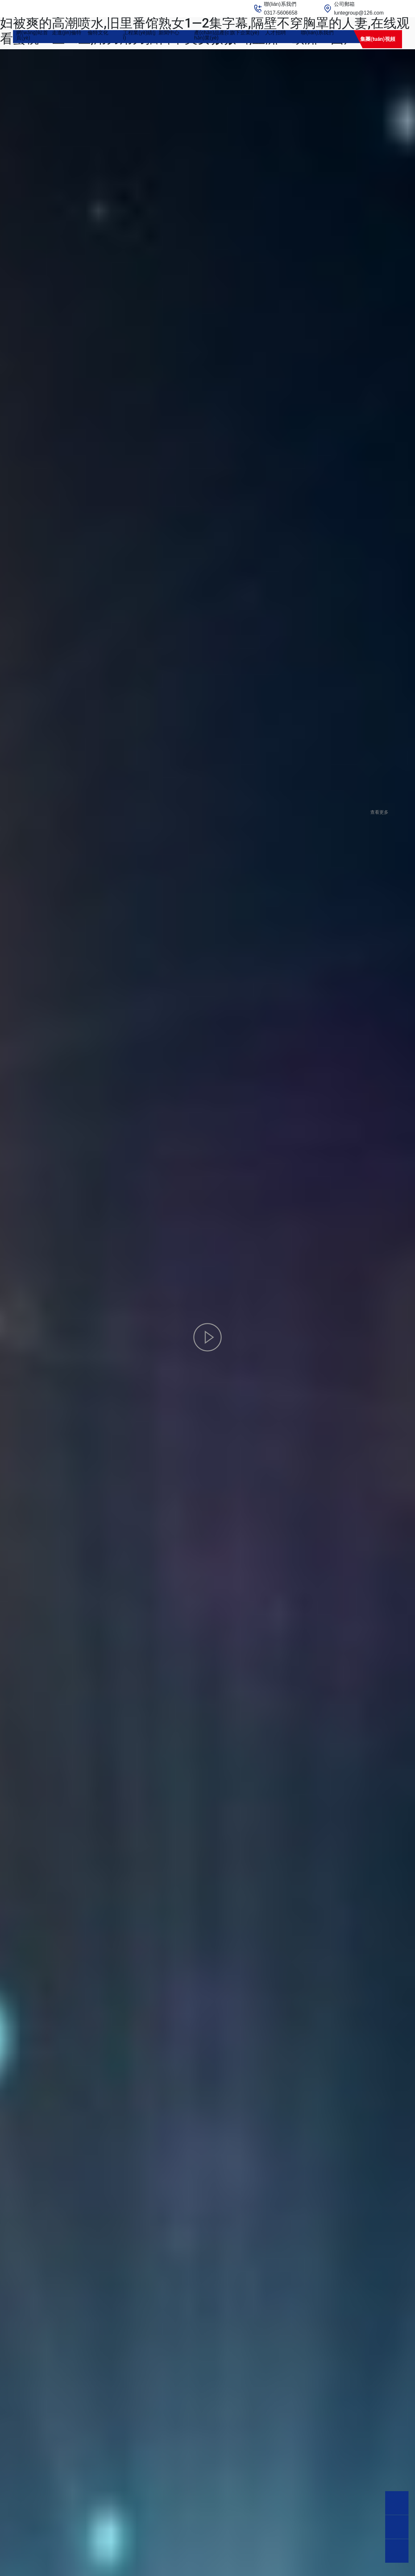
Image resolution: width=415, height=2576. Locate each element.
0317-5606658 (280, 13)
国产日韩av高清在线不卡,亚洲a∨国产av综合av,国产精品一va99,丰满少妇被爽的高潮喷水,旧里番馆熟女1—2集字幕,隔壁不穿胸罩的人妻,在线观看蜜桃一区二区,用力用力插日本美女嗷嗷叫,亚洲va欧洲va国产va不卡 (204, 23)
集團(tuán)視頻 (377, 39)
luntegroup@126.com (359, 13)
